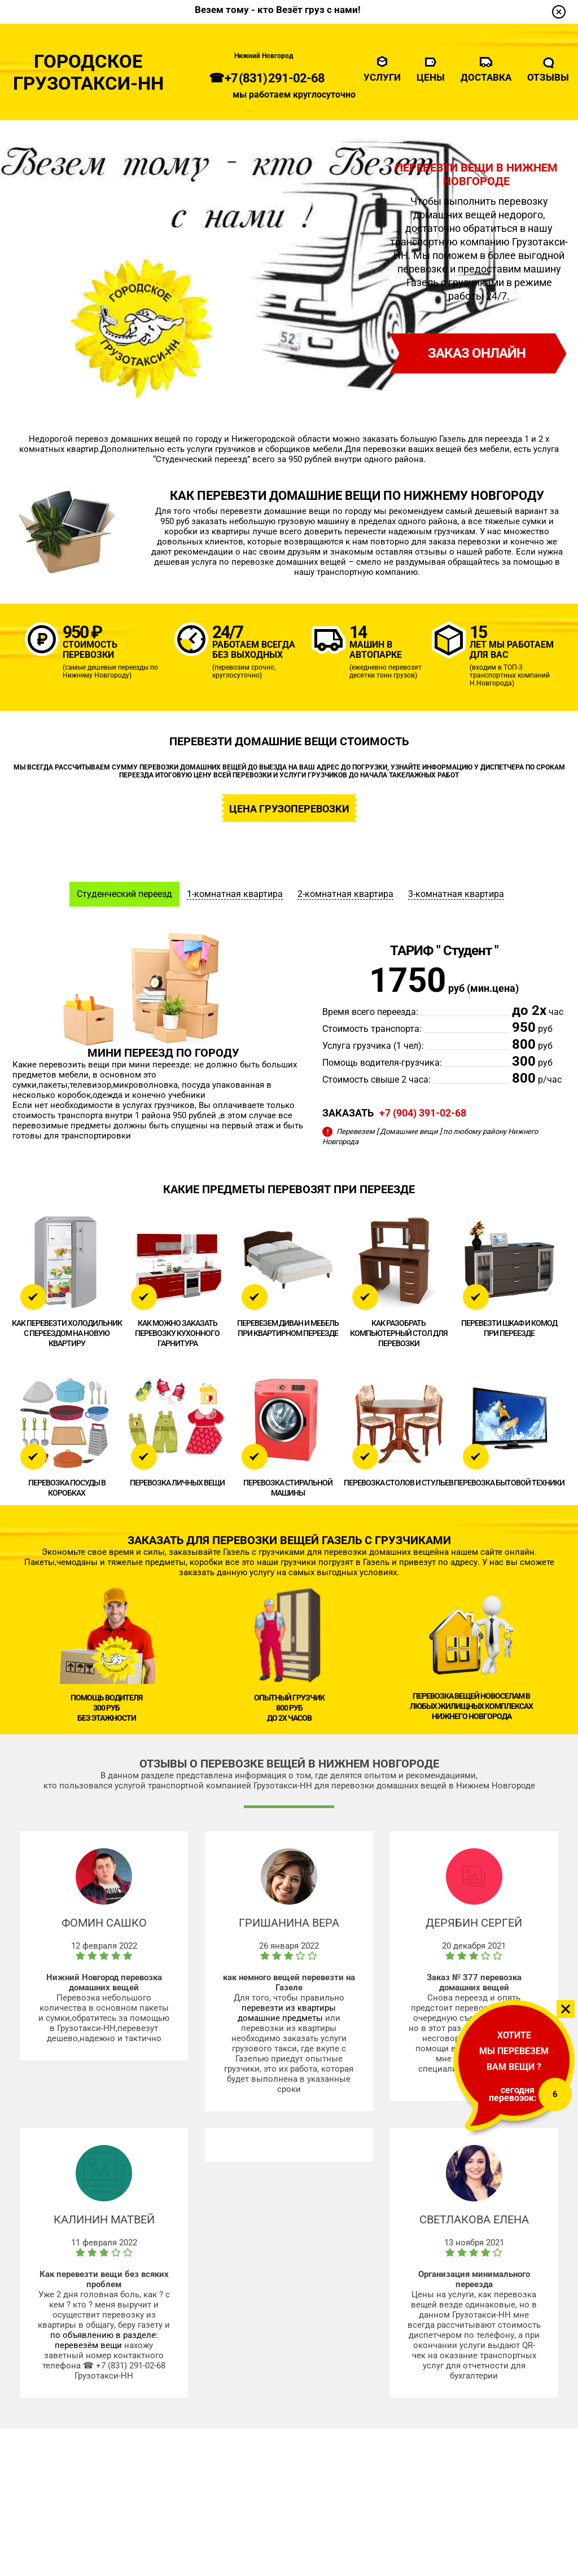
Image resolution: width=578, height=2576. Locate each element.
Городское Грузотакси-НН (89, 73)
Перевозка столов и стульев (398, 1482)
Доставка (486, 77)
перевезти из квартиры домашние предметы (287, 2013)
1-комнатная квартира (235, 894)
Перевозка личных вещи (177, 1482)
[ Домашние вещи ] (408, 1131)
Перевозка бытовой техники (509, 1482)
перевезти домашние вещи (275, 511)
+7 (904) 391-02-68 (422, 1113)
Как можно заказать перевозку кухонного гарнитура (177, 1333)
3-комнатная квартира (456, 894)
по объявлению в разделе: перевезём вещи (104, 2340)
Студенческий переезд (124, 894)
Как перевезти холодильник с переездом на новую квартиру (67, 1333)
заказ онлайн (477, 353)
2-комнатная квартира (345, 894)
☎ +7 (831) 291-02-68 (267, 78)
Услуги (382, 77)
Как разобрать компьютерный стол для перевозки (399, 1333)
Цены (431, 77)
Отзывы (548, 77)
